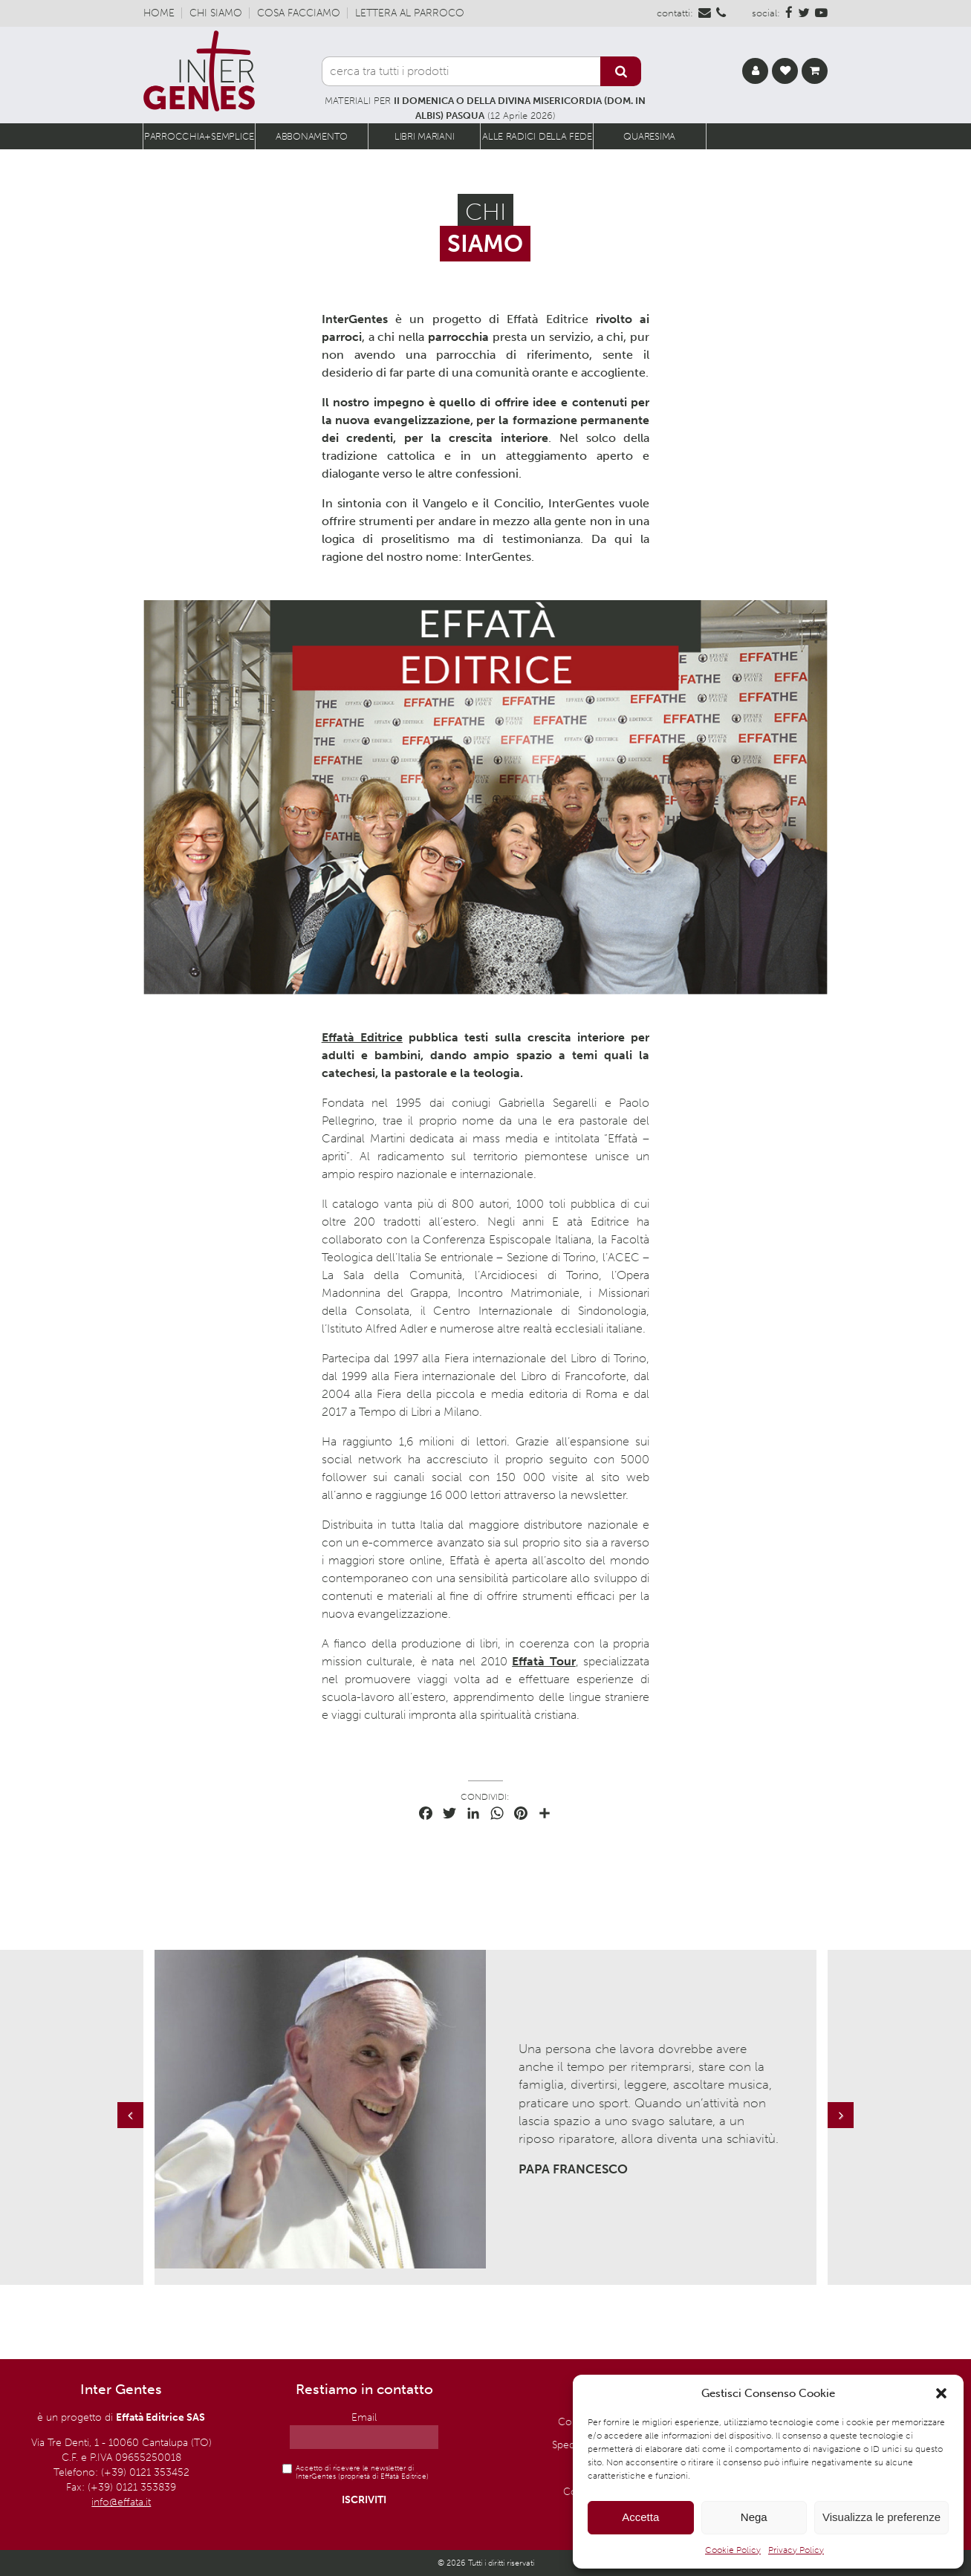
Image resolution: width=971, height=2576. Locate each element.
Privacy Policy (796, 2550)
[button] (941, 2393)
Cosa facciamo (298, 12)
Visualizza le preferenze (881, 2517)
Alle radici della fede (536, 136)
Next (842, 2130)
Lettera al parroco (409, 12)
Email (364, 2417)
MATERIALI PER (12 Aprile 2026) (485, 108)
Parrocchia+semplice (199, 136)
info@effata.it (121, 2502)
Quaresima (649, 136)
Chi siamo (215, 12)
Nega (754, 2517)
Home (159, 12)
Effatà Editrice (362, 1037)
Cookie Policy (733, 2550)
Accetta (640, 2517)
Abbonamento (312, 136)
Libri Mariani (424, 136)
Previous (132, 2130)
